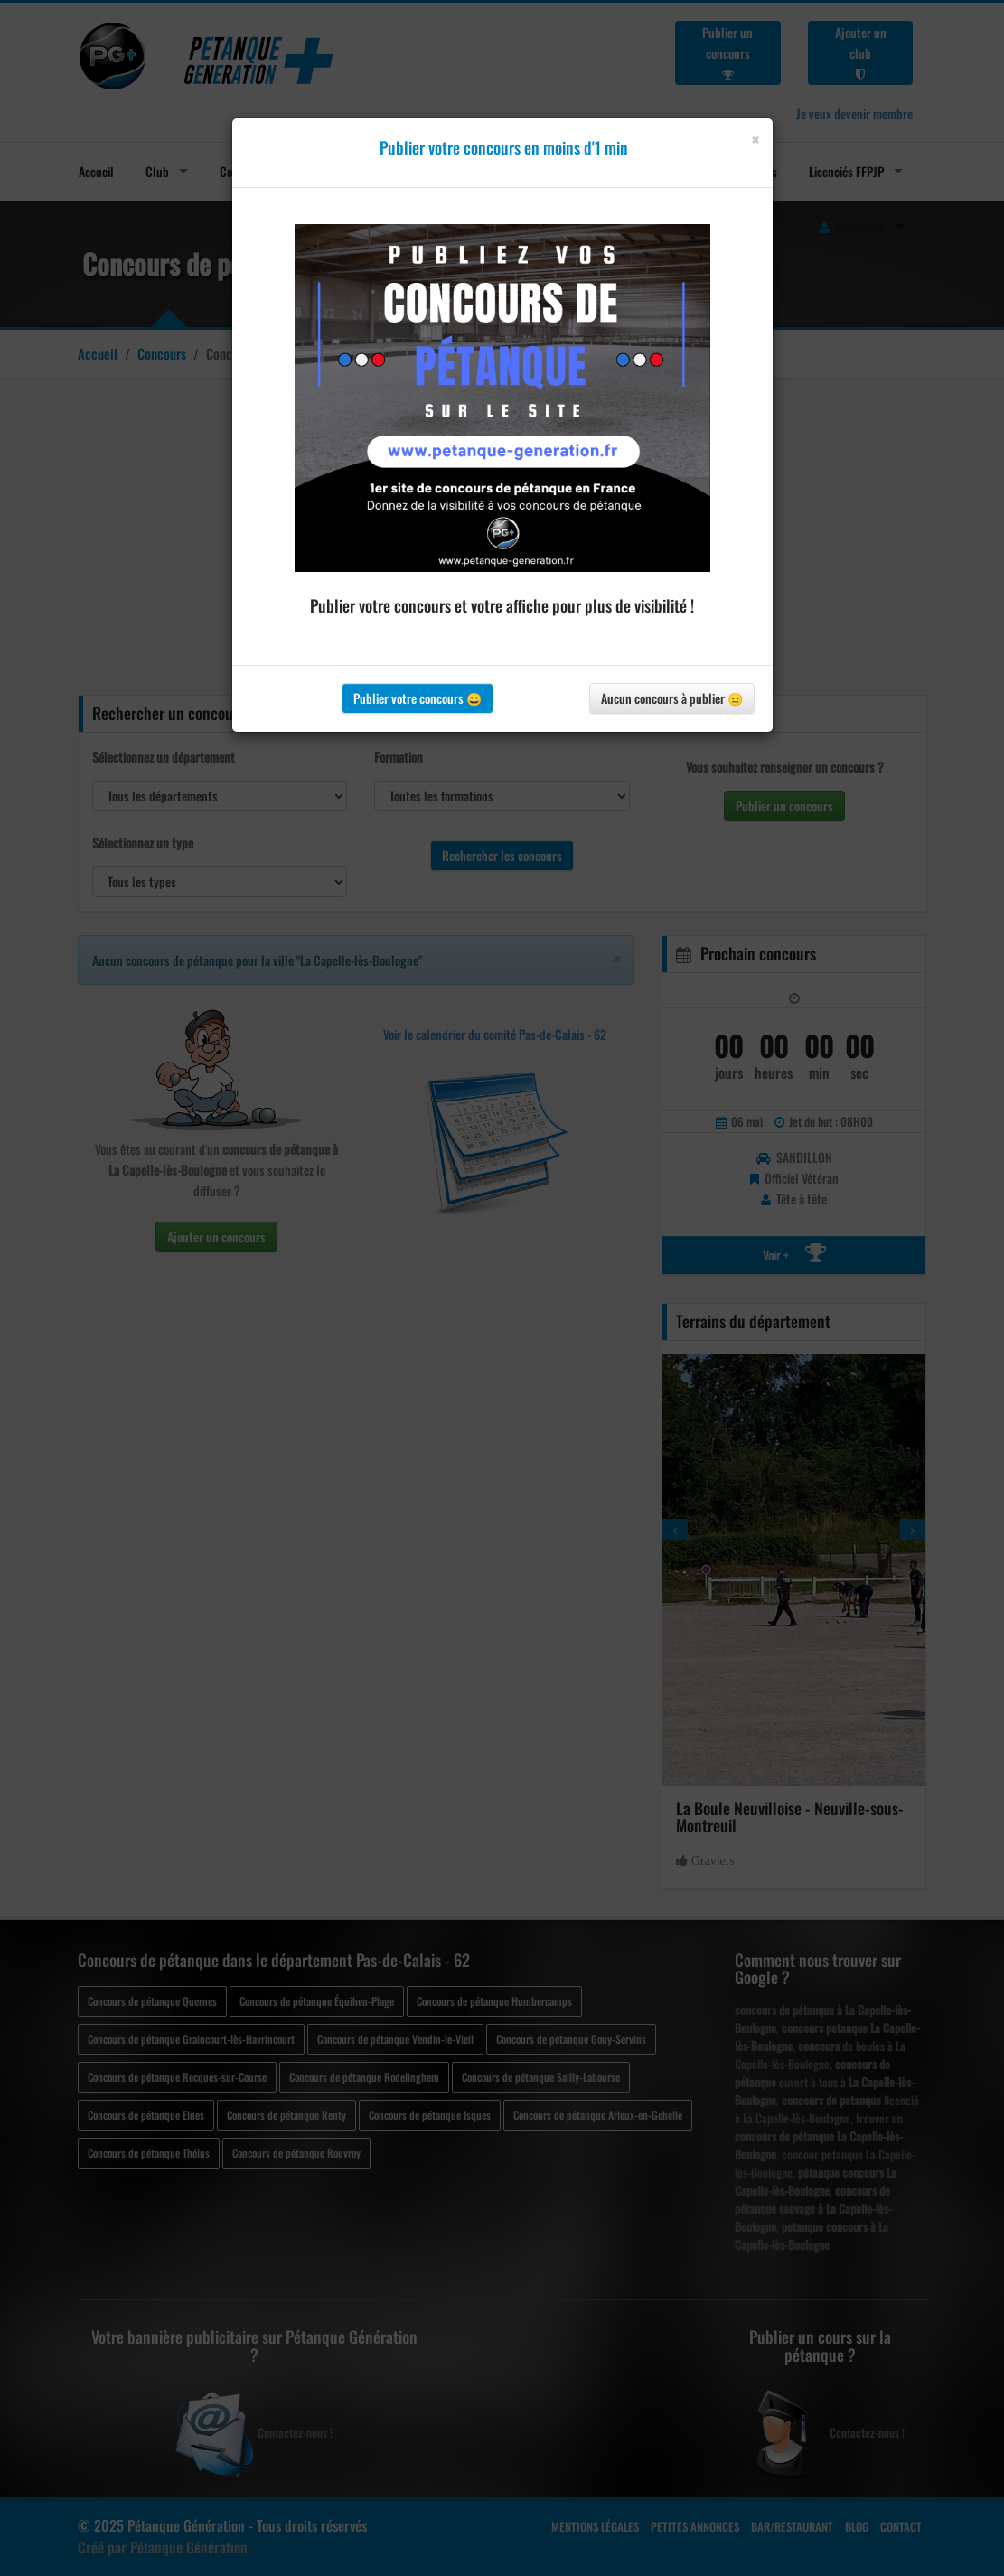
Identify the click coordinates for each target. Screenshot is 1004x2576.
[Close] (755, 139)
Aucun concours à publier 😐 (672, 697)
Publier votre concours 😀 (417, 697)
